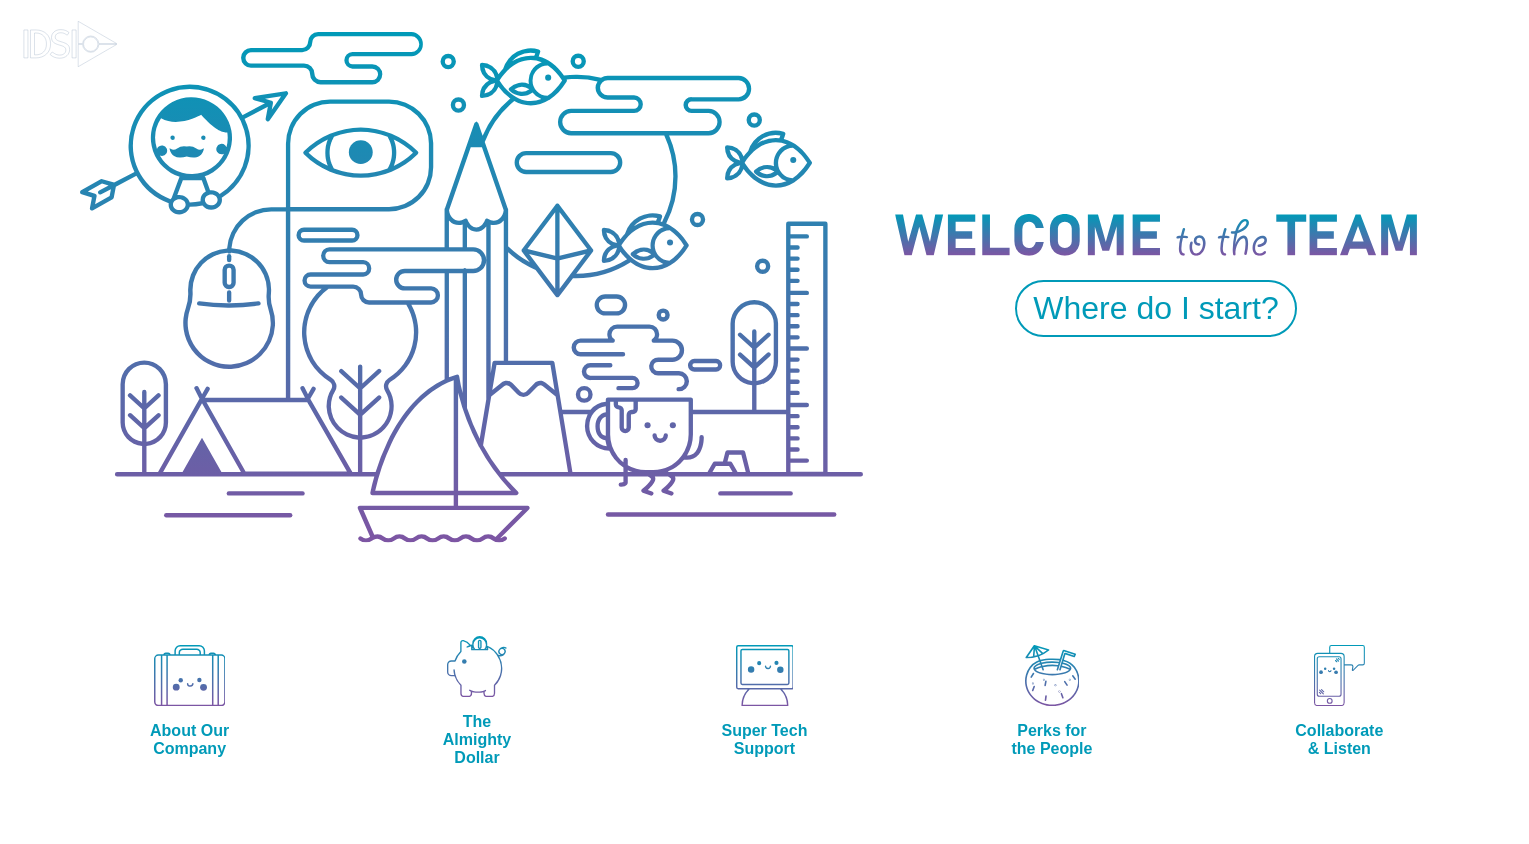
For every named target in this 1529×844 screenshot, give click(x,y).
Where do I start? (1155, 308)
